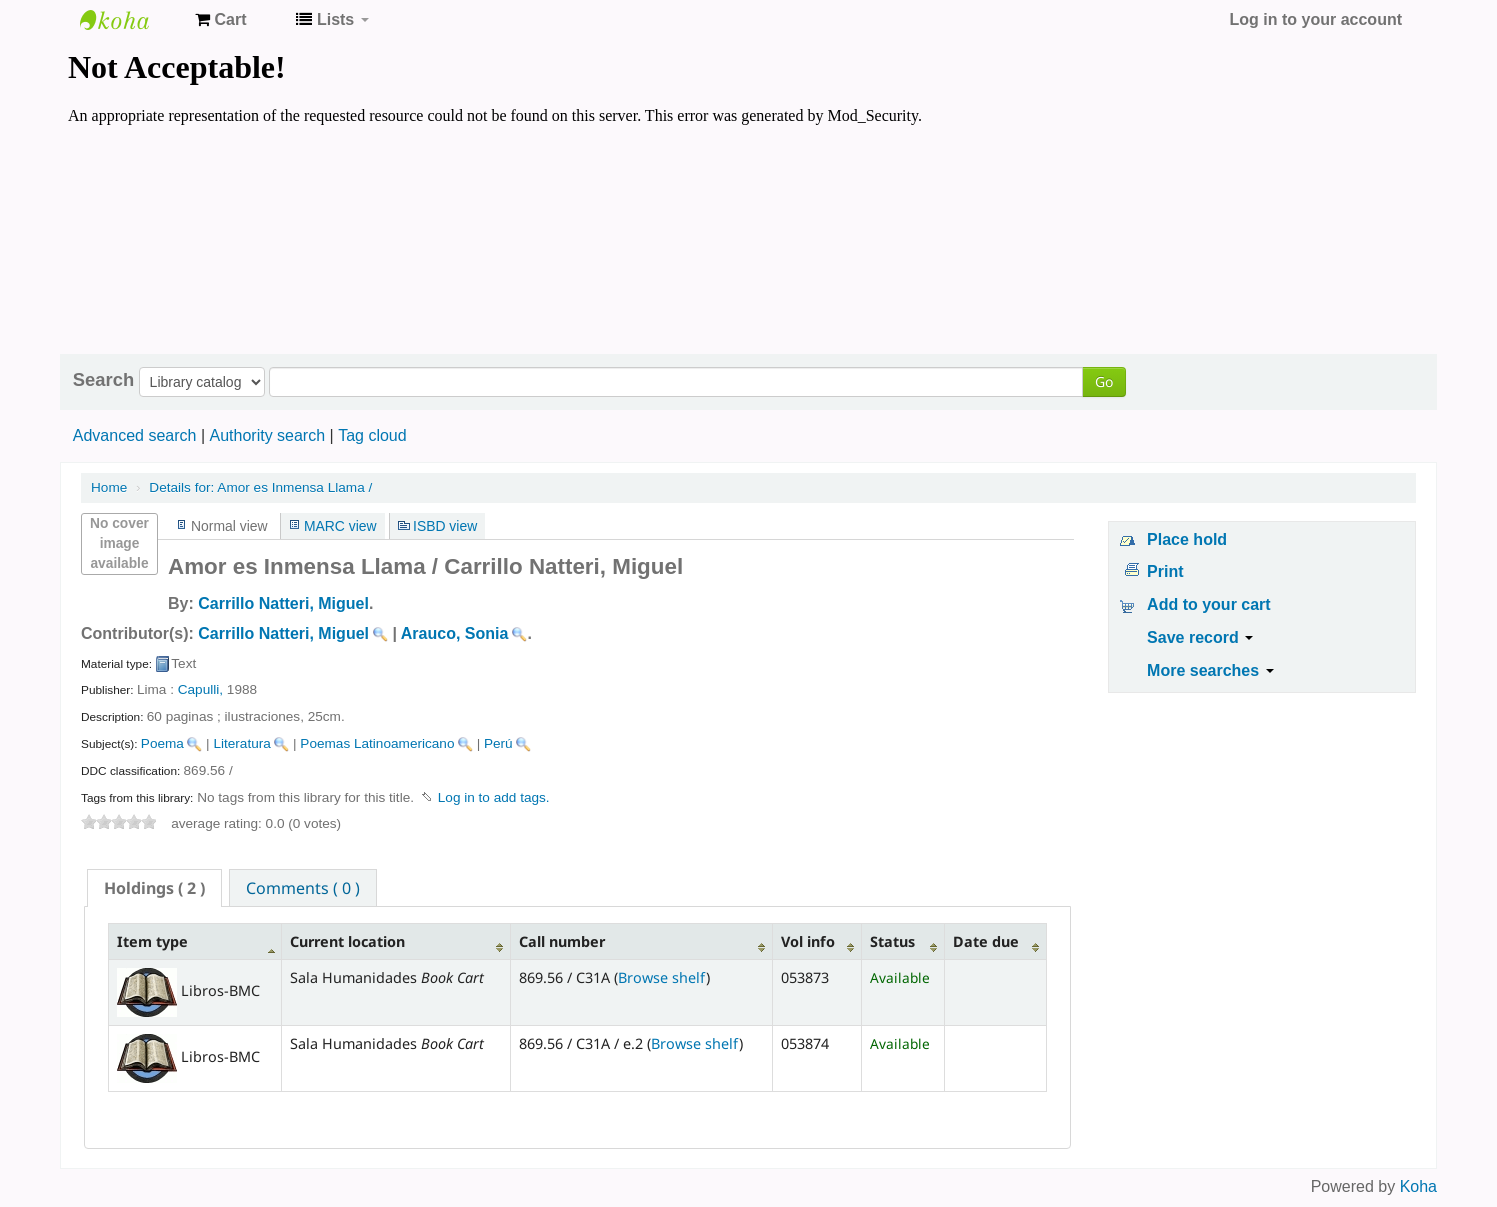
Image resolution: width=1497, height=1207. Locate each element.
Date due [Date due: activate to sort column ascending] (986, 941)
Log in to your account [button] (1316, 19)
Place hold (1187, 539)
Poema (162, 743)
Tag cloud (372, 435)
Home (109, 487)
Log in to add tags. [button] (494, 797)
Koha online (130, 20)
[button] (220, 20)
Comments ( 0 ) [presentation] (303, 888)
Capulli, (200, 689)
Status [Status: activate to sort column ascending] (892, 941)
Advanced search (135, 435)
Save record (1200, 637)
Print (1165, 571)
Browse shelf (662, 977)
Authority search (267, 435)
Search (103, 380)
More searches (1210, 670)
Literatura (241, 743)
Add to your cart (1209, 604)
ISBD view (445, 526)
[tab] (154, 888)
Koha (1418, 1186)
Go (1104, 381)
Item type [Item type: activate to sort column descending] (152, 941)
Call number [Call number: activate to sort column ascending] (562, 941)
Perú (498, 743)
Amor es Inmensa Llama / (260, 487)
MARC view (340, 526)
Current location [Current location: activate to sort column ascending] (347, 941)
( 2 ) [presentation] (154, 888)
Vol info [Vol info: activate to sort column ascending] (808, 941)
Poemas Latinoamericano (377, 743)
